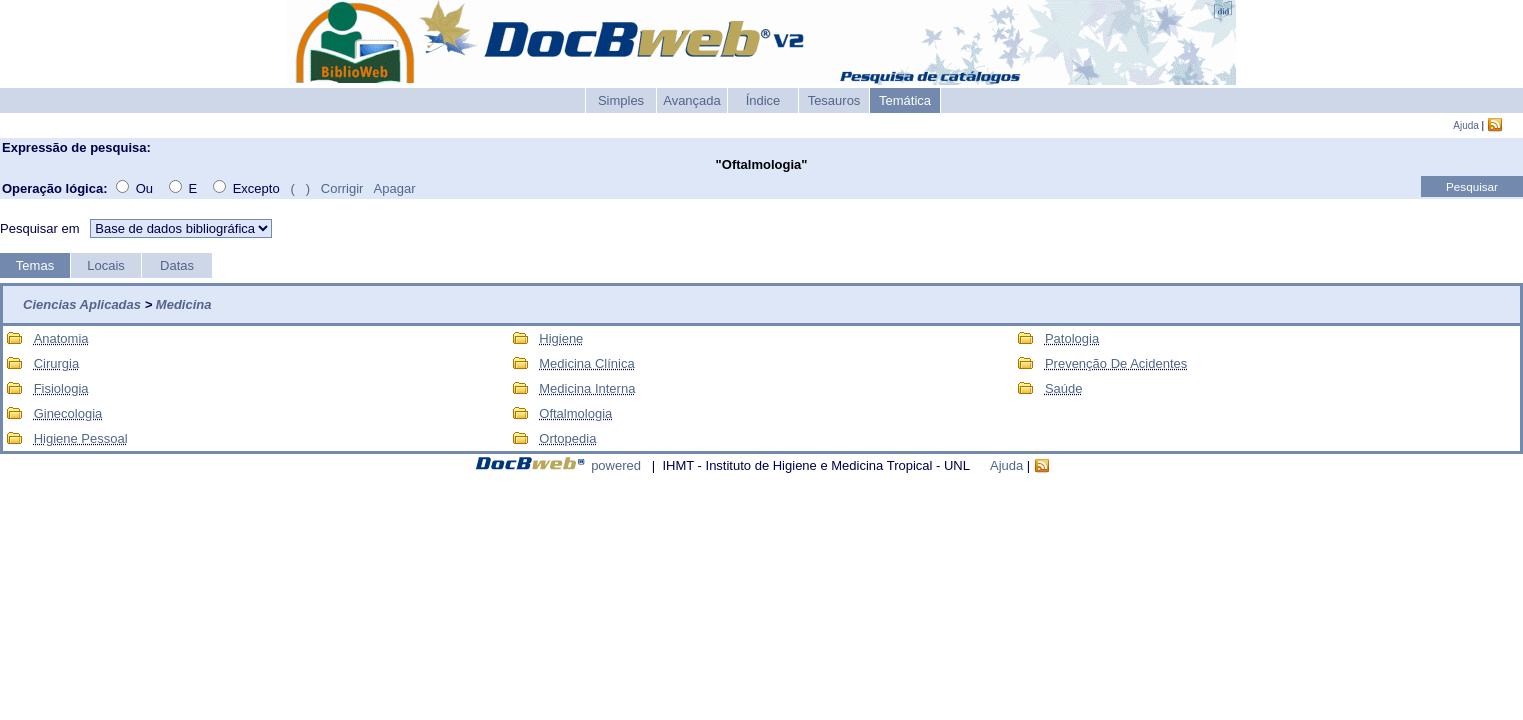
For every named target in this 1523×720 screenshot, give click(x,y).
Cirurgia (57, 363)
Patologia (1072, 338)
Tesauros (834, 100)
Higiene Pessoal (81, 438)
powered (616, 465)
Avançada (692, 100)
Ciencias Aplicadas (82, 304)
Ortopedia (567, 438)
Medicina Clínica (586, 363)
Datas (177, 265)
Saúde (1064, 388)
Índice (763, 100)
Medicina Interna (587, 388)
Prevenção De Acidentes (1116, 363)
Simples (621, 100)
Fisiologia (61, 388)
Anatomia (61, 338)
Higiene (561, 338)
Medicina (184, 304)
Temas (35, 265)
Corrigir (342, 188)
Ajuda (1466, 125)
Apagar (395, 188)
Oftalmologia (575, 413)
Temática (905, 100)
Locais (106, 265)
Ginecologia (68, 413)
